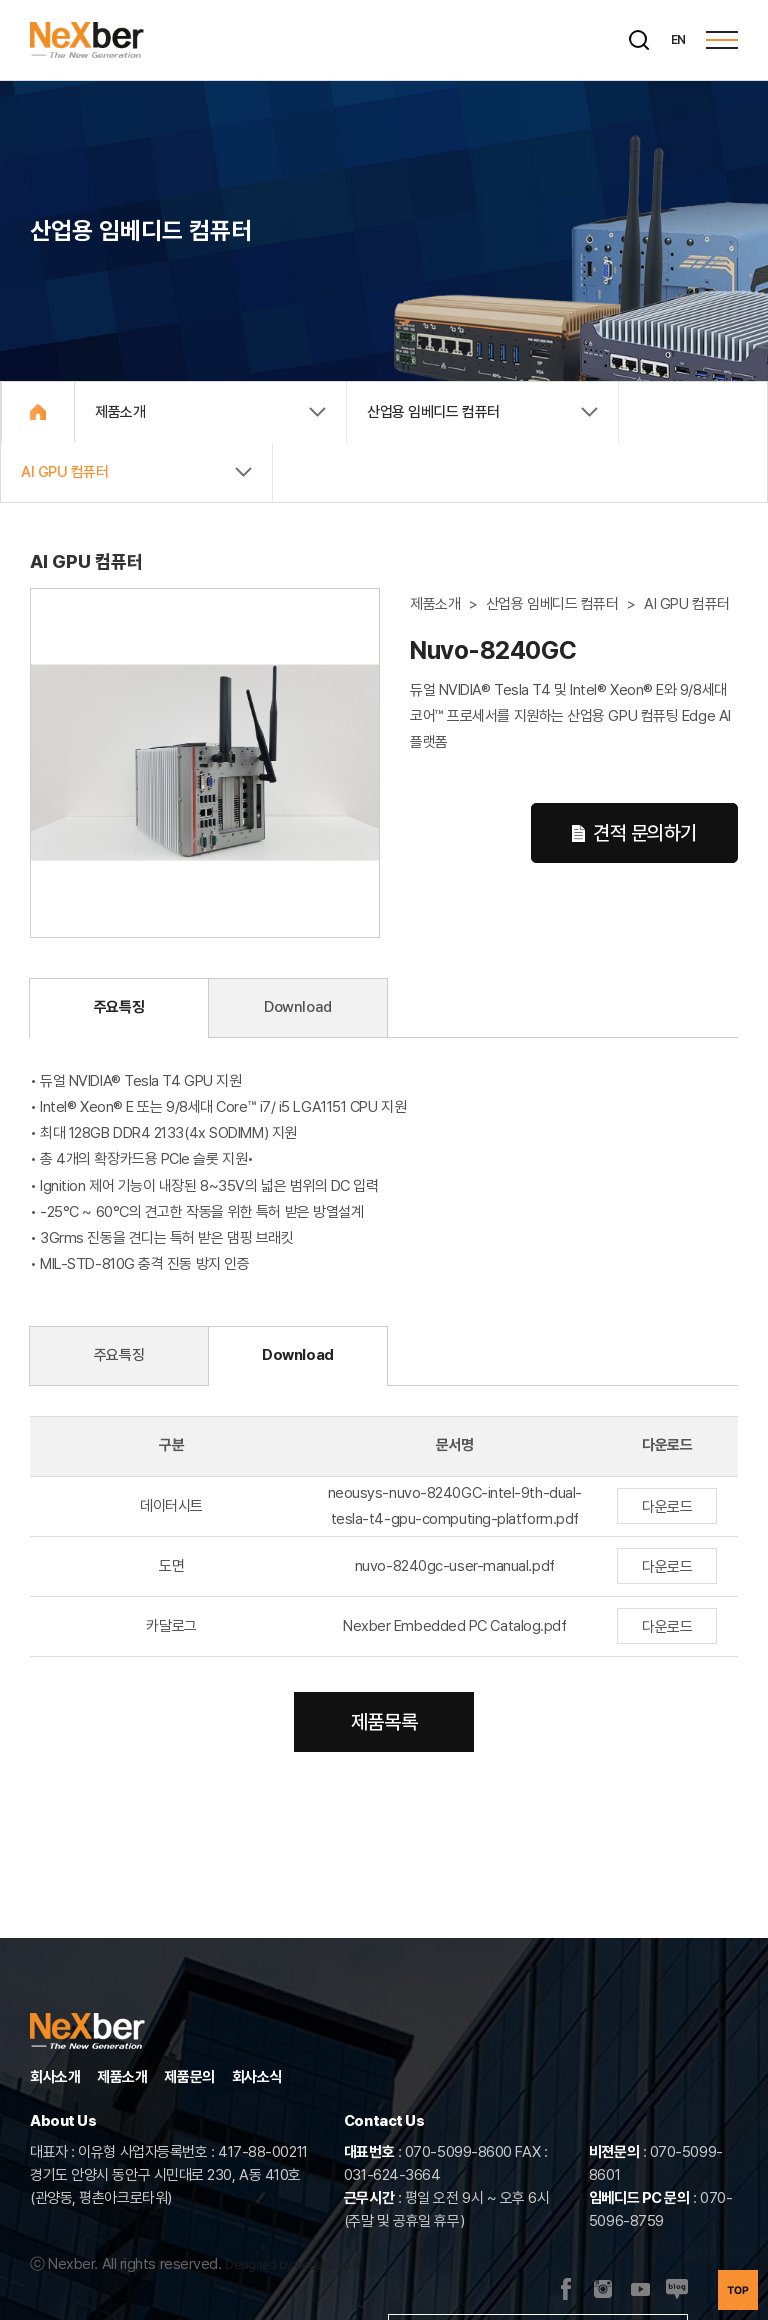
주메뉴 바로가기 (0, 0)
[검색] (639, 40)
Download (297, 1007)
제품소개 (122, 2077)
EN (678, 40)
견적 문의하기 (634, 833)
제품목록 (384, 1722)
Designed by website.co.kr (293, 2265)
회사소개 (55, 2077)
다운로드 (667, 1507)
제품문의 (189, 2077)
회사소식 (257, 2077)
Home (38, 412)
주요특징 (119, 1007)
